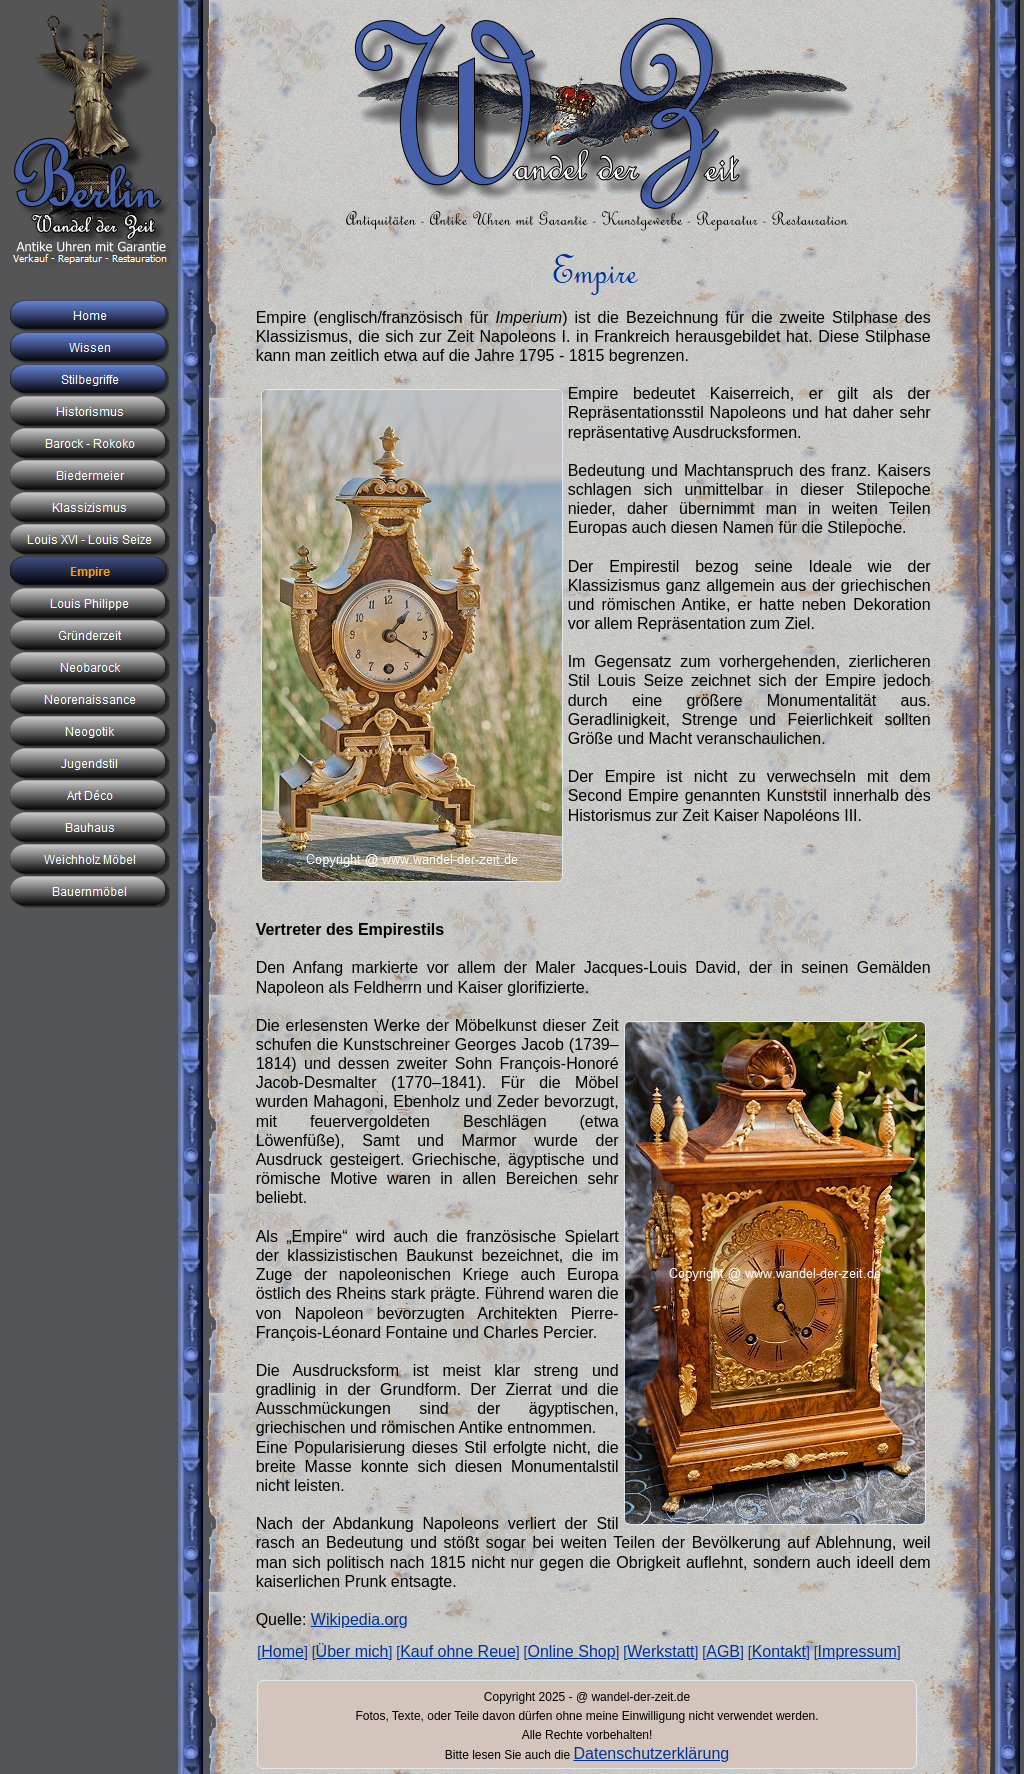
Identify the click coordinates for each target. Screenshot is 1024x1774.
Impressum (857, 1651)
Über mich (352, 1651)
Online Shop (572, 1651)
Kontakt (779, 1651)
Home (282, 1651)
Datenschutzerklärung (652, 1753)
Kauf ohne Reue (458, 1651)
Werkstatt (660, 1651)
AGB (723, 1651)
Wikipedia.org (359, 1619)
